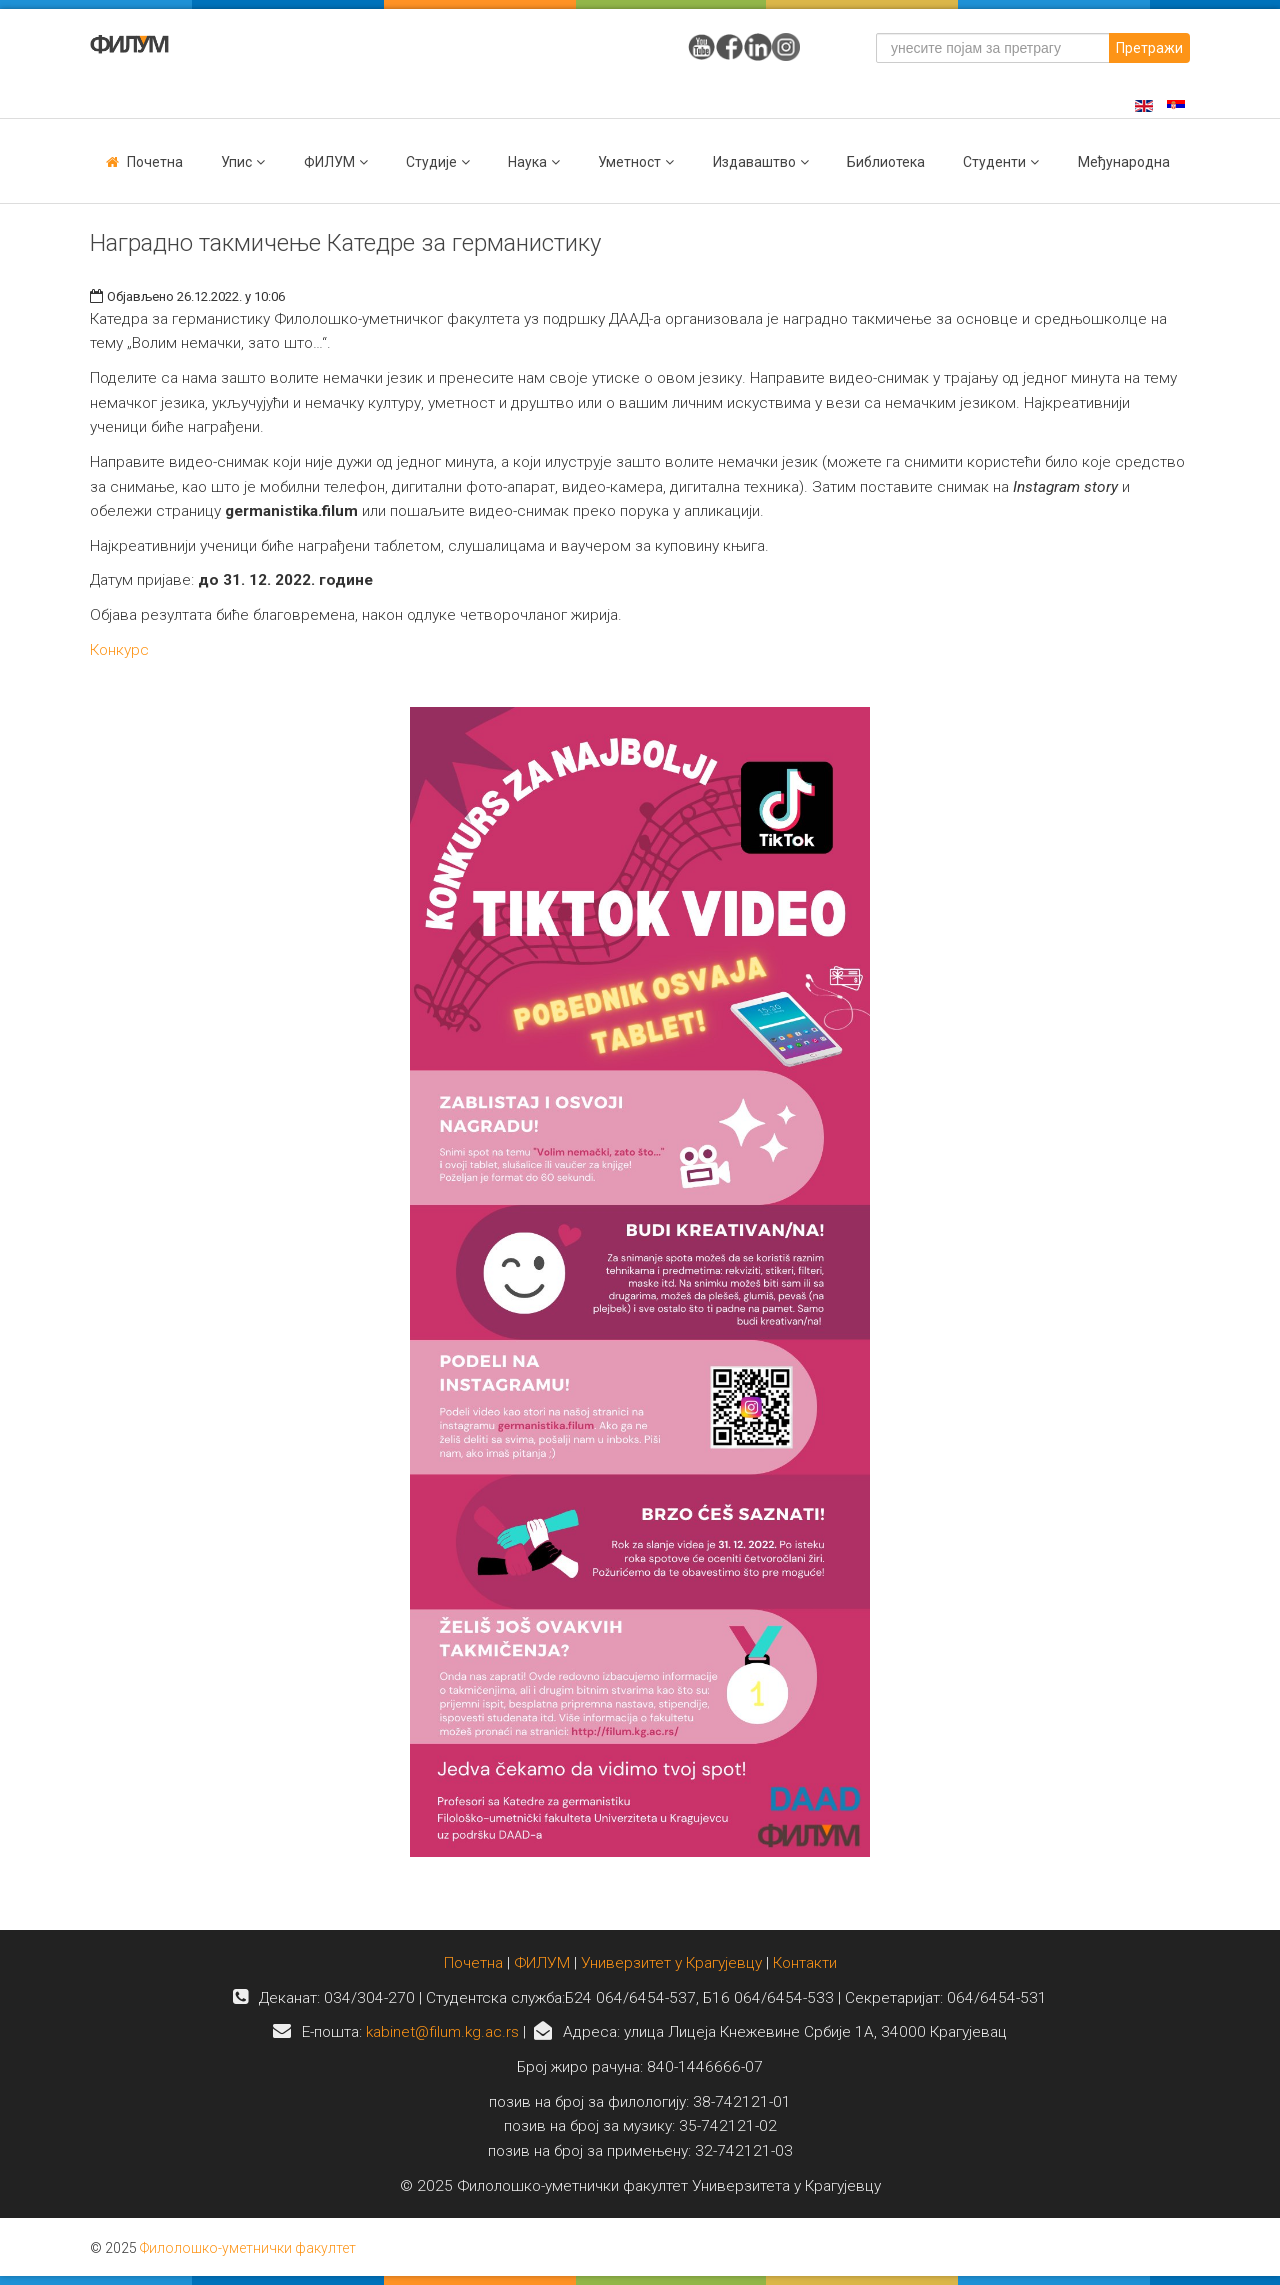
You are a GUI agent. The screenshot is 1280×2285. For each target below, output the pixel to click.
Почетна (155, 162)
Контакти (805, 1963)
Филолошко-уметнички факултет (248, 2248)
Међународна (1124, 162)
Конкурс (119, 650)
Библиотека (886, 162)
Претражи (1149, 48)
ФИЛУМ (542, 1963)
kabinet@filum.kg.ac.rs (442, 2032)
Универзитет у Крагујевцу (671, 1963)
